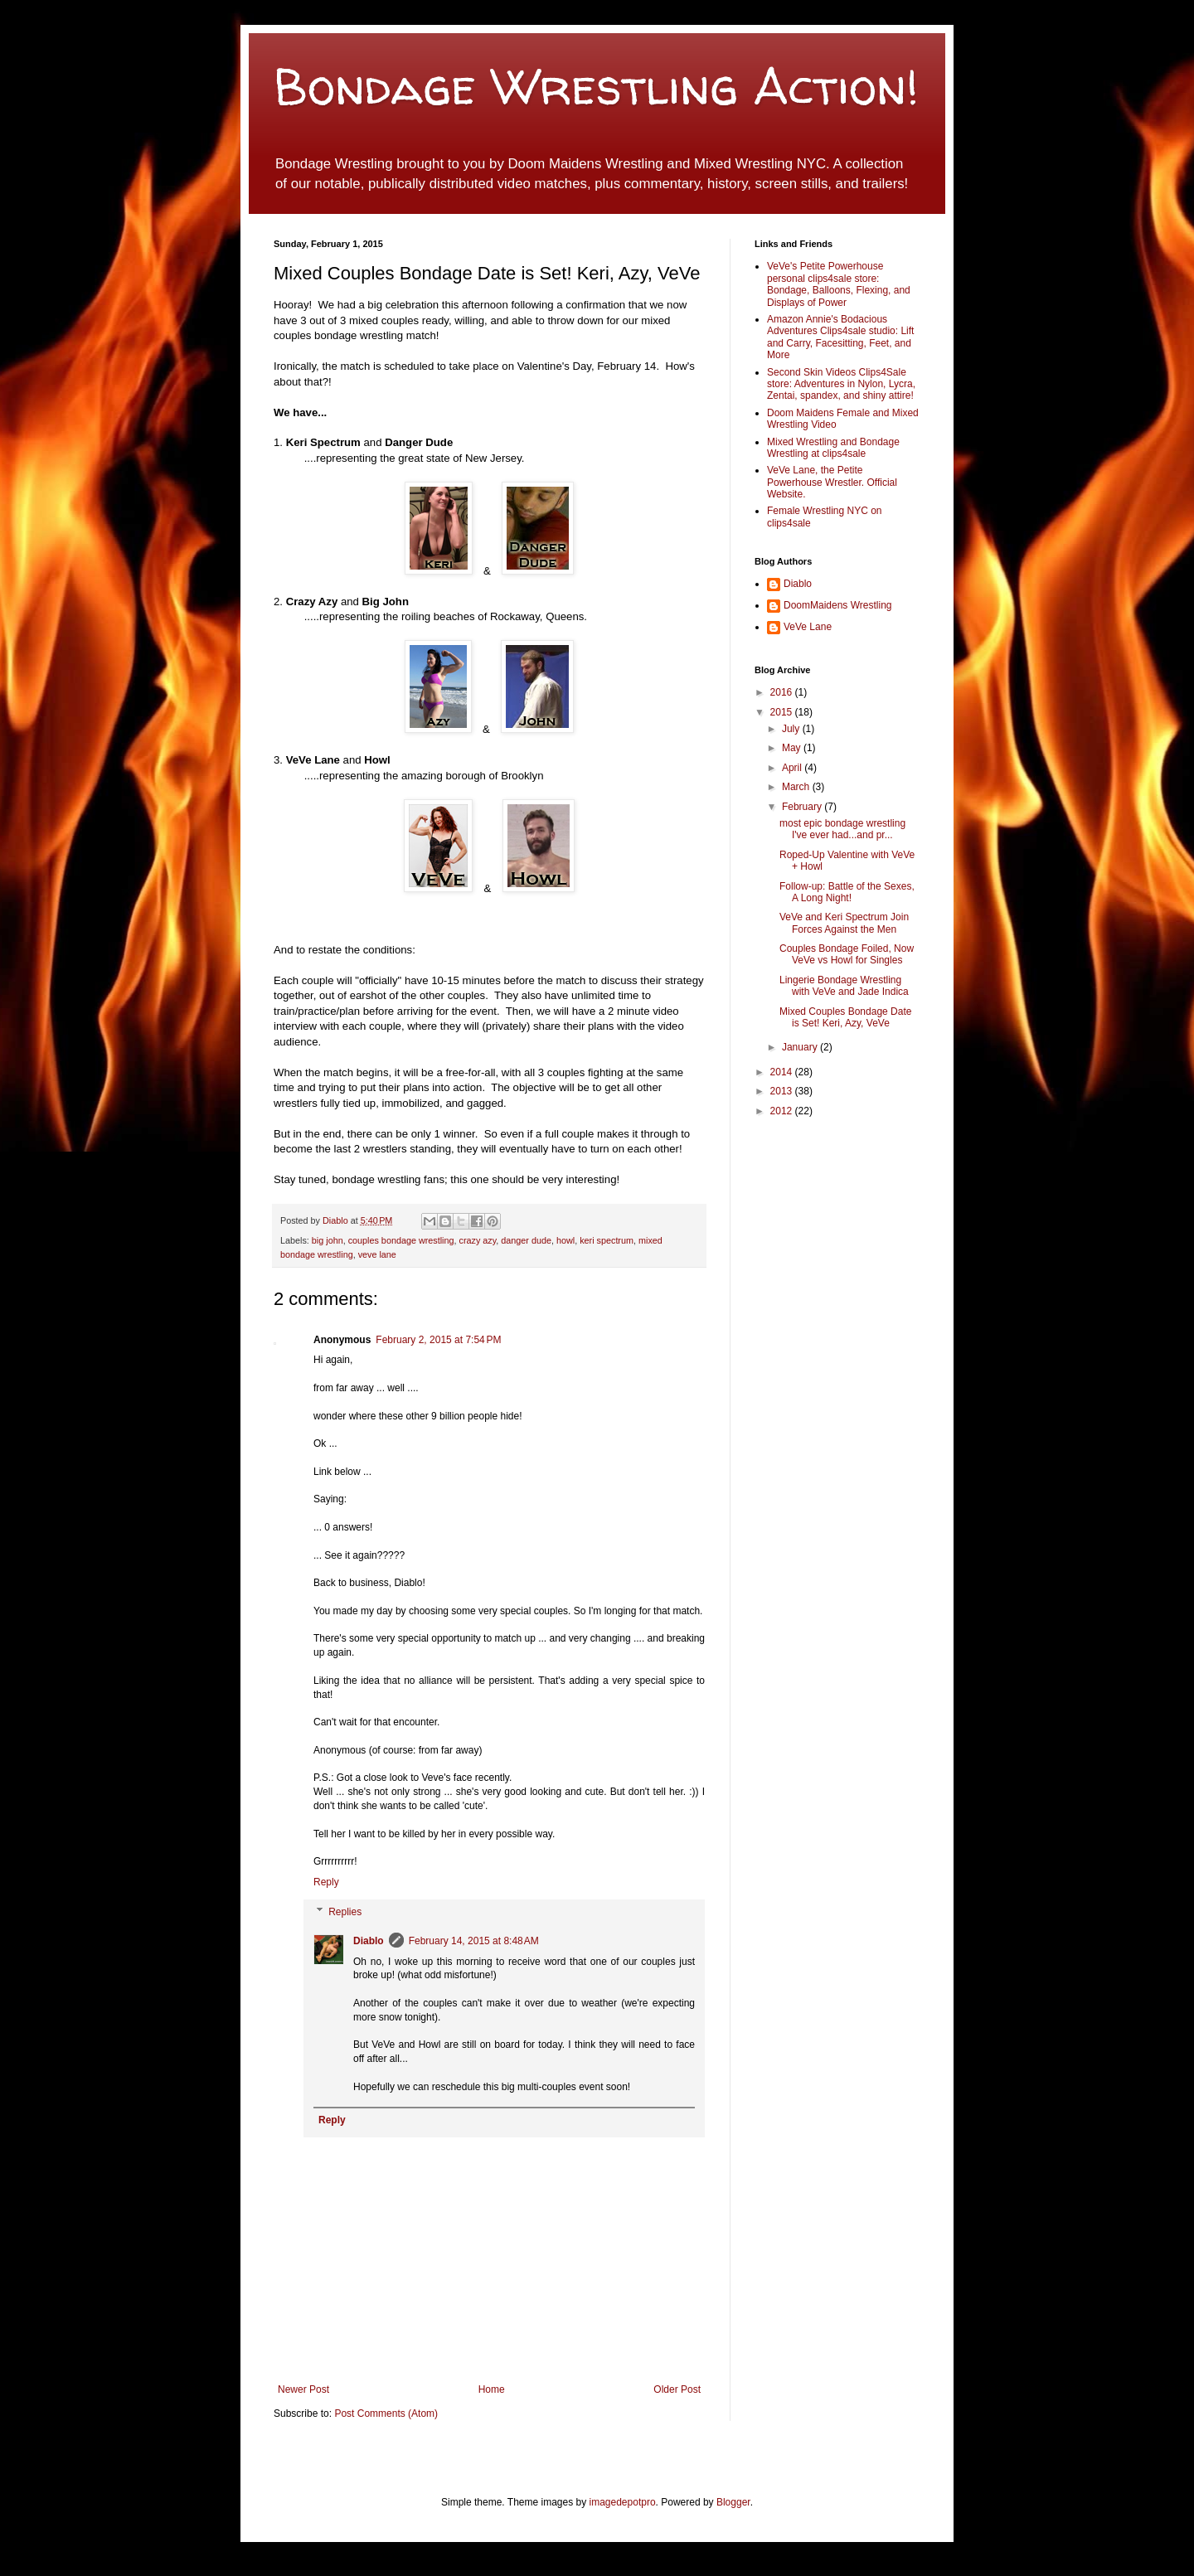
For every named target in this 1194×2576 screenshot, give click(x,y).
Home (491, 2389)
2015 (782, 712)
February (803, 807)
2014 (782, 1072)
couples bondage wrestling (401, 1240)
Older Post (677, 2389)
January (801, 1047)
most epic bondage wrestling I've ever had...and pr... (842, 829)
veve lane (377, 1254)
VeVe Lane (808, 627)
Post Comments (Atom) (386, 2413)
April (793, 768)
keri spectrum (606, 1240)
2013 (782, 1091)
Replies (345, 1912)
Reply (326, 1882)
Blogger (733, 2502)
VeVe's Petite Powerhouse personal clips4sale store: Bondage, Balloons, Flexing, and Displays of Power (838, 284)
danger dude (526, 1240)
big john (327, 1240)
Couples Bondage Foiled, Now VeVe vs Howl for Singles (846, 954)
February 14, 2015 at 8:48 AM (474, 1941)
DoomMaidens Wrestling (838, 605)
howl (565, 1240)
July (792, 729)
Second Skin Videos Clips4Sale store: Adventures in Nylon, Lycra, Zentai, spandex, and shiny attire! (841, 384)
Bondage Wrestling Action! (596, 86)
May (792, 748)
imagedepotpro (623, 2502)
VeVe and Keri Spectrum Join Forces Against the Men (844, 922)
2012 (782, 1111)
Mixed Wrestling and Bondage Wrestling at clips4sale (833, 447)
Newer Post (303, 2389)
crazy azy (478, 1240)
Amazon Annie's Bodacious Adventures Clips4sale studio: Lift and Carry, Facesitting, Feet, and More (840, 337)
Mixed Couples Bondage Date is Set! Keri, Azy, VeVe (845, 1017)
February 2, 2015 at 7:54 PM (438, 1340)
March (797, 787)
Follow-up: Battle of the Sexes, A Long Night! (847, 892)
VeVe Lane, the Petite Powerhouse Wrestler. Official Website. (832, 482)
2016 (782, 692)
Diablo (337, 1220)
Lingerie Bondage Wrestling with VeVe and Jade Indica (844, 985)
